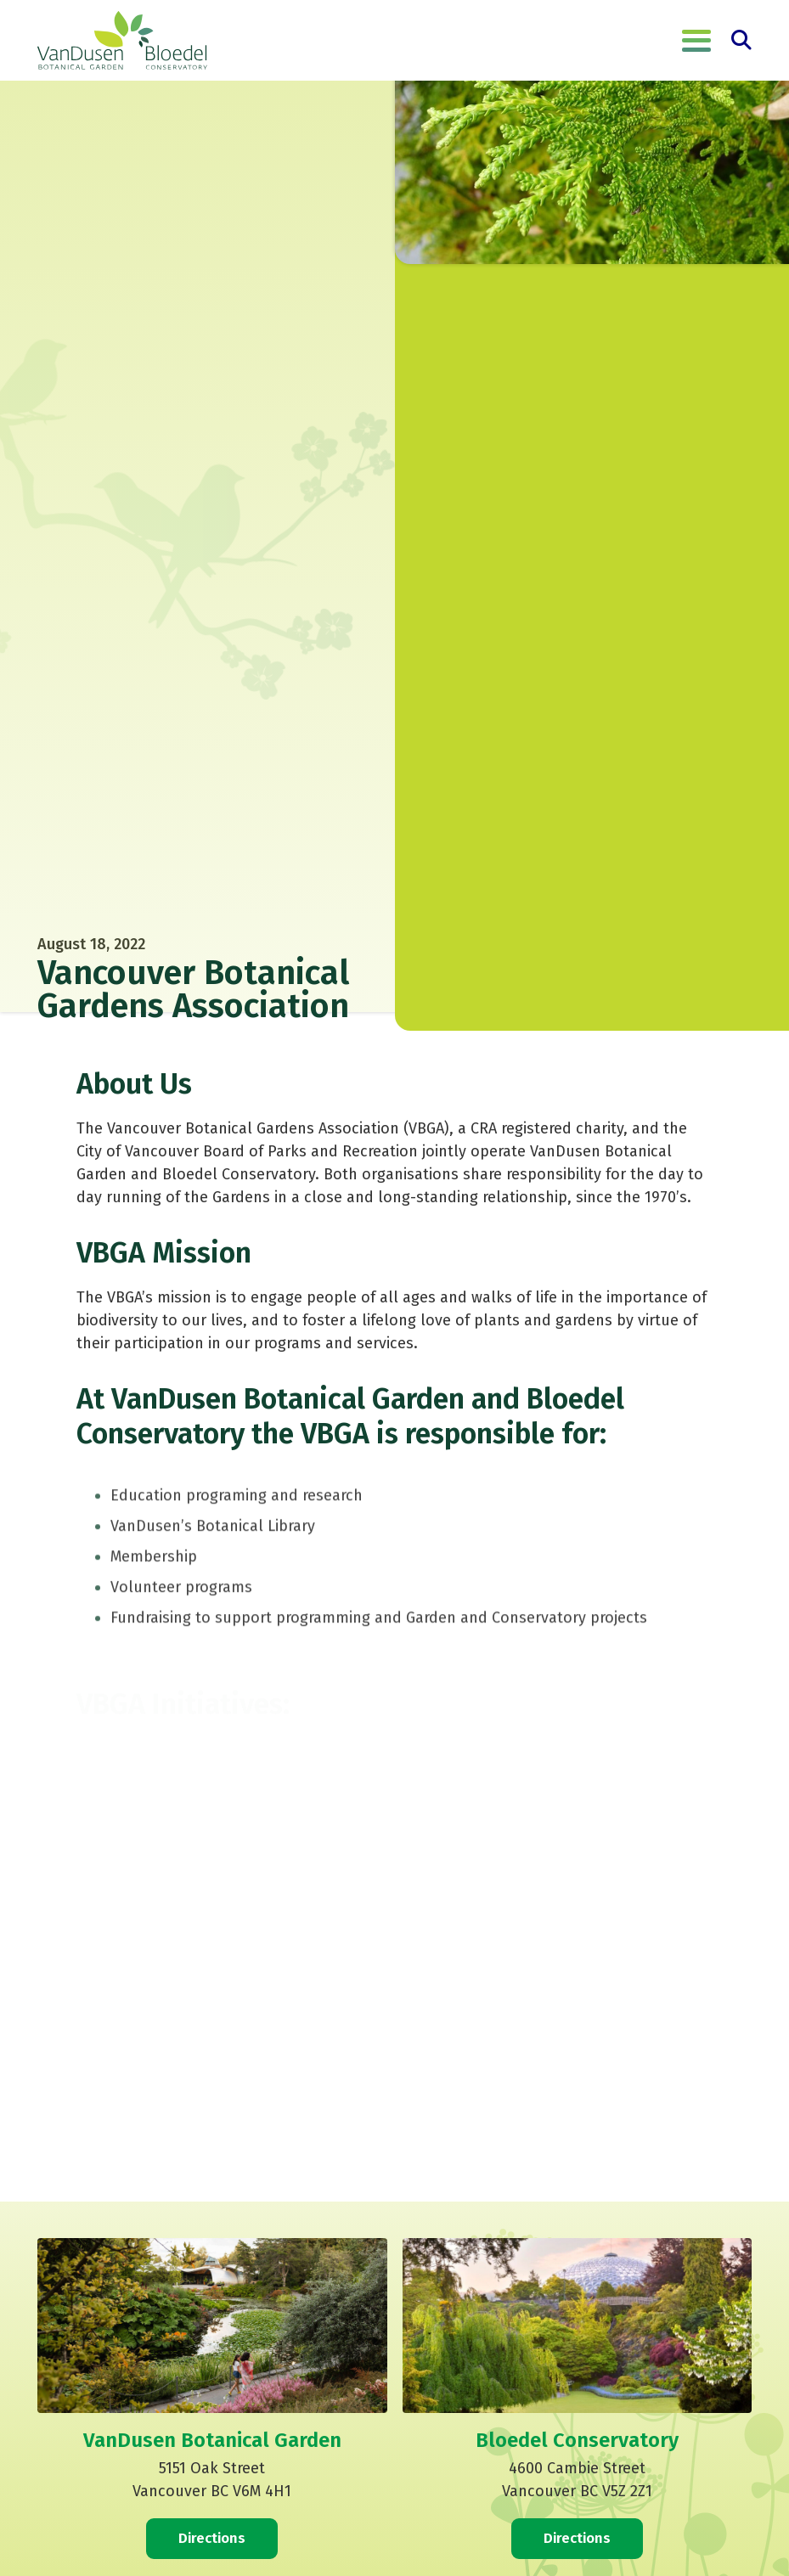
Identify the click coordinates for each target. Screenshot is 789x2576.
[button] (696, 41)
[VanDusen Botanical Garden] (122, 40)
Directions (211, 2537)
